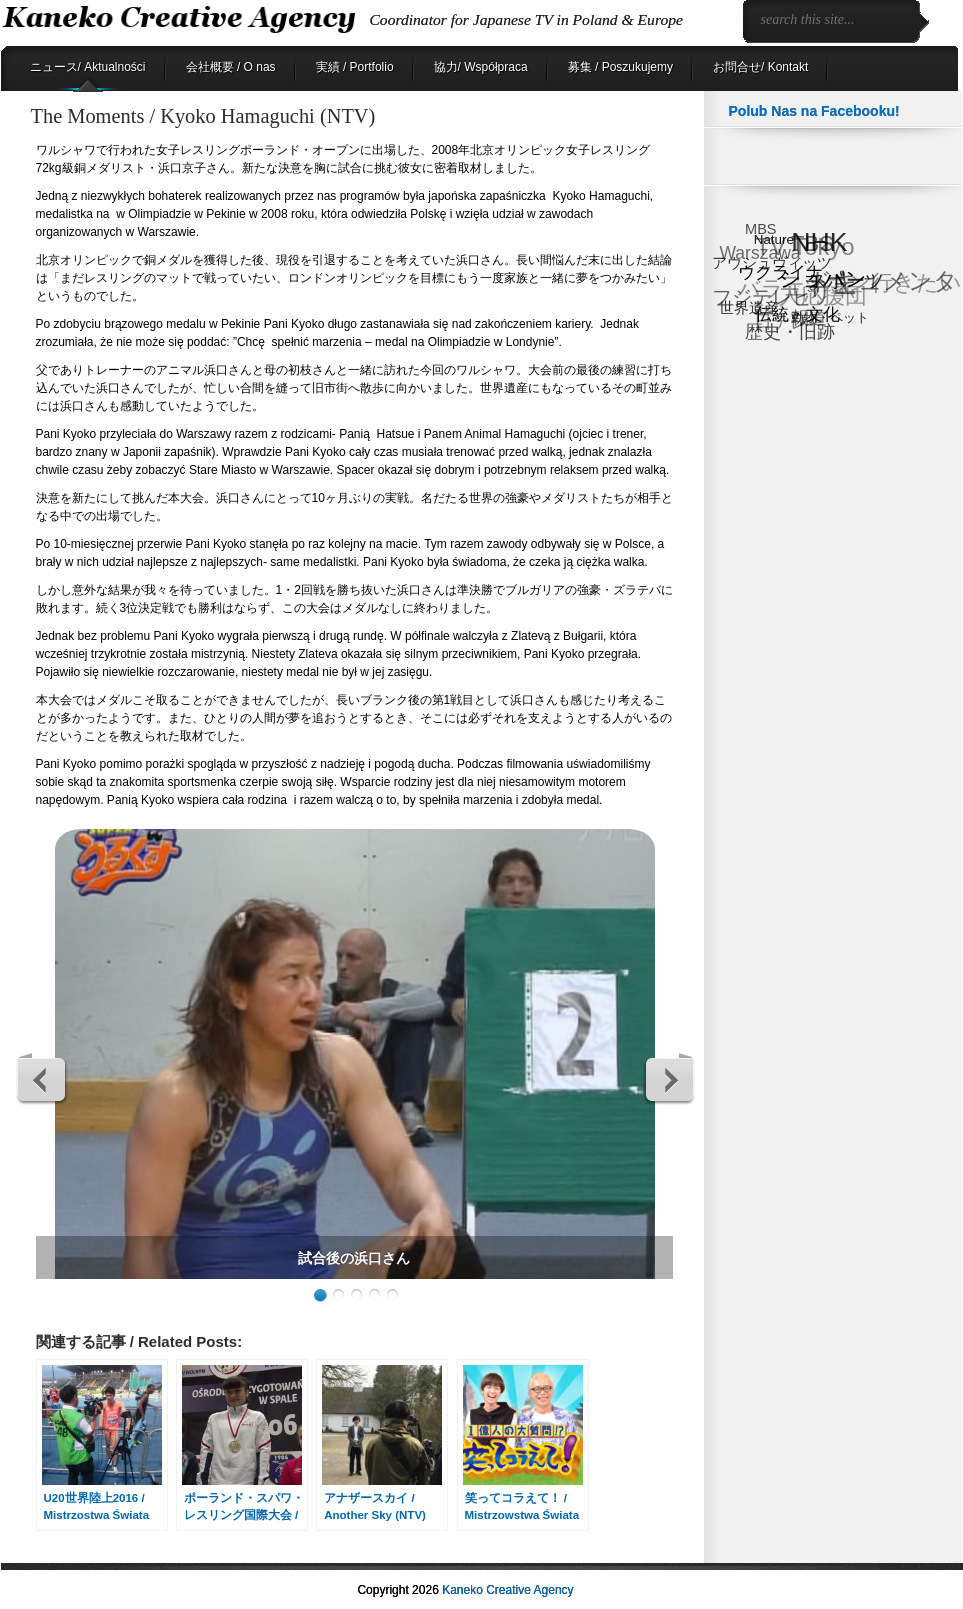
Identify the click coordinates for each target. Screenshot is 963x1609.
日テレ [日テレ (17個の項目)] (781, 322)
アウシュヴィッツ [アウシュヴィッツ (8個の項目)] (772, 263)
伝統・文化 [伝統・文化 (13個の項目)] (797, 314)
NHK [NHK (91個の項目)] (819, 242)
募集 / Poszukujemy (620, 67)
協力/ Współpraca (481, 67)
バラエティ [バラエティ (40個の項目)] (795, 288)
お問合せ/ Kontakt (760, 67)
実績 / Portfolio (355, 67)
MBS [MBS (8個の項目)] (760, 229)
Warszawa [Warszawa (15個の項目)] (759, 253)
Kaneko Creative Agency (507, 1590)
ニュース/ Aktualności (88, 67)
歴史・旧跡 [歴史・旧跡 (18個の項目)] (790, 331)
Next (669, 1079)
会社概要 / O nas (231, 67)
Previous (42, 1079)
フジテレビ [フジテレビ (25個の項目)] (762, 297)
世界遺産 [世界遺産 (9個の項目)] (749, 307)
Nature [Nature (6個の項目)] (774, 238)
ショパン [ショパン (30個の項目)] (823, 278)
